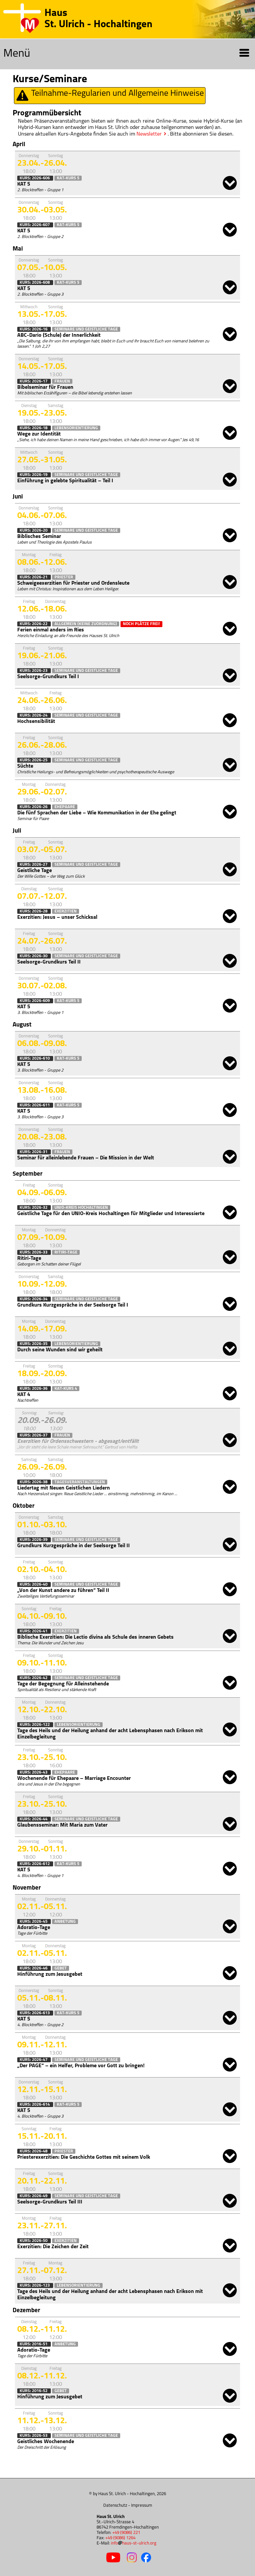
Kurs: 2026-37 (34, 1435)
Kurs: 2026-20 (34, 530)
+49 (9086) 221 (126, 2533)
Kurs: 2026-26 (34, 807)
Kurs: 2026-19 (34, 475)
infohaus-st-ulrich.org (133, 2543)
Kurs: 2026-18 (34, 428)
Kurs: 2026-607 (35, 225)
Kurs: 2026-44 (34, 1819)
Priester (63, 577)
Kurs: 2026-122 (35, 1725)
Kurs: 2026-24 (34, 715)
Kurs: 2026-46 (34, 1968)
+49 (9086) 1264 (120, 2538)
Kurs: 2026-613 (35, 2013)
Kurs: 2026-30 (34, 956)
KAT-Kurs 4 (65, 1388)
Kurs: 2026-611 (35, 1105)
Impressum (141, 2505)
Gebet (60, 1968)
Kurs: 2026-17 (34, 381)
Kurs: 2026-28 (34, 911)
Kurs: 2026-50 (34, 2241)
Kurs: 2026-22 (34, 624)
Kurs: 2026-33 (34, 1252)
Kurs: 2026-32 (34, 1207)
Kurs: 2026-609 (35, 1001)
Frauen (62, 381)
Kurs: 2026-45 (34, 1921)
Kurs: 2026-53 (34, 2435)
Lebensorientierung (76, 428)
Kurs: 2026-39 (34, 1540)
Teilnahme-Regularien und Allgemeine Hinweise (110, 95)
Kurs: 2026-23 (34, 671)
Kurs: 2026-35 (34, 1344)
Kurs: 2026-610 (35, 1058)
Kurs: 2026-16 (34, 329)
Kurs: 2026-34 (34, 1299)
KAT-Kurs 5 (68, 178)
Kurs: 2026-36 (34, 1388)
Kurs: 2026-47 (34, 2060)
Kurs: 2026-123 (35, 2285)
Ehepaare (64, 807)
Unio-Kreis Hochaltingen (81, 1207)
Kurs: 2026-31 (34, 1152)
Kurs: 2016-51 (34, 2344)
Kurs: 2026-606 (35, 178)
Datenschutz (115, 2505)
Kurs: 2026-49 (34, 2196)
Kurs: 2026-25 (34, 760)
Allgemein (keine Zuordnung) (85, 624)
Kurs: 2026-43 (34, 1772)
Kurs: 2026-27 (34, 864)
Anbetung (65, 1921)
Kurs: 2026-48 (34, 2151)
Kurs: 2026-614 (35, 2104)
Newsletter (149, 134)
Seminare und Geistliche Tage (86, 329)
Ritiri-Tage (65, 1252)
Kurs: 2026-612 (35, 1864)
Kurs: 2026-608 (35, 282)
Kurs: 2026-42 (34, 1678)
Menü (126, 54)
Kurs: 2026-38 (34, 1482)
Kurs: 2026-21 (34, 577)
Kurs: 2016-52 (34, 2391)
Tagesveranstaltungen (79, 1482)
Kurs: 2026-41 (34, 1631)
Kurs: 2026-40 (34, 1584)
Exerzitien (65, 911)
